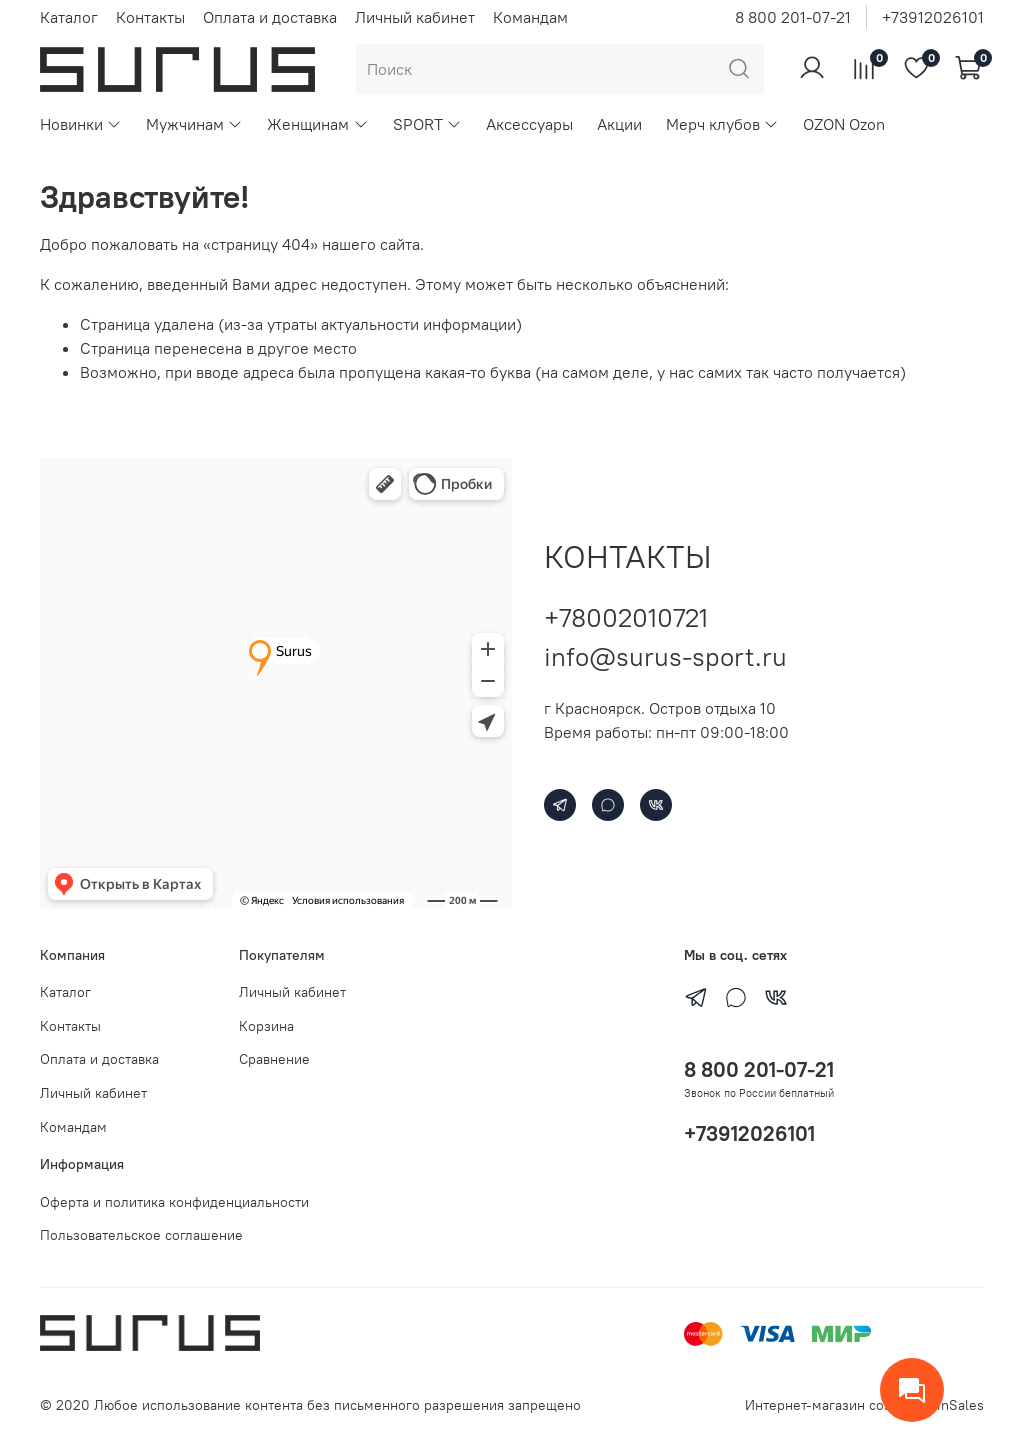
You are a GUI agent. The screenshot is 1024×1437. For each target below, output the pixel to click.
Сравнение (274, 1059)
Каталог (69, 17)
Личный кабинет (415, 17)
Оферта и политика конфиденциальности (174, 1202)
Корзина (266, 1026)
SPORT (427, 124)
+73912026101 (933, 17)
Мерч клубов (722, 124)
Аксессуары (529, 124)
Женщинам (317, 124)
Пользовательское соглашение (141, 1235)
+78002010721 (626, 617)
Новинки (81, 124)
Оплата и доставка (270, 17)
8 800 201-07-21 (793, 17)
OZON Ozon (844, 124)
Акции (619, 124)
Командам (530, 17)
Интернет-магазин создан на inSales (864, 1405)
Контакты (150, 17)
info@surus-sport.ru (665, 656)
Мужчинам (194, 124)
